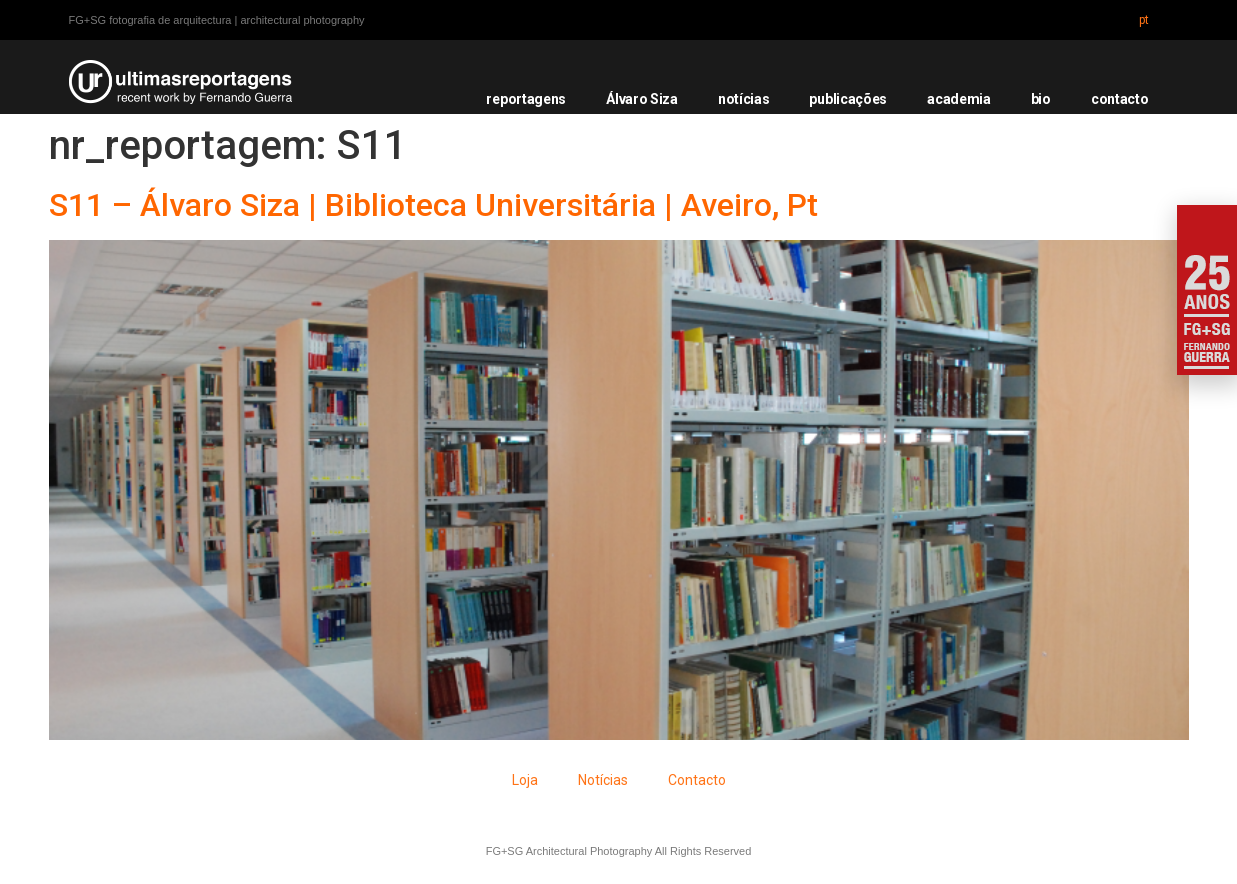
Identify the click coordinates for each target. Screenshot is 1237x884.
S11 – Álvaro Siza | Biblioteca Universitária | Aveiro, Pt (433, 205)
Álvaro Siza (642, 99)
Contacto (697, 780)
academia (959, 99)
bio (1041, 99)
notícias (744, 99)
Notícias (603, 780)
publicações (848, 99)
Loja (525, 780)
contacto (1120, 99)
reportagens (526, 99)
